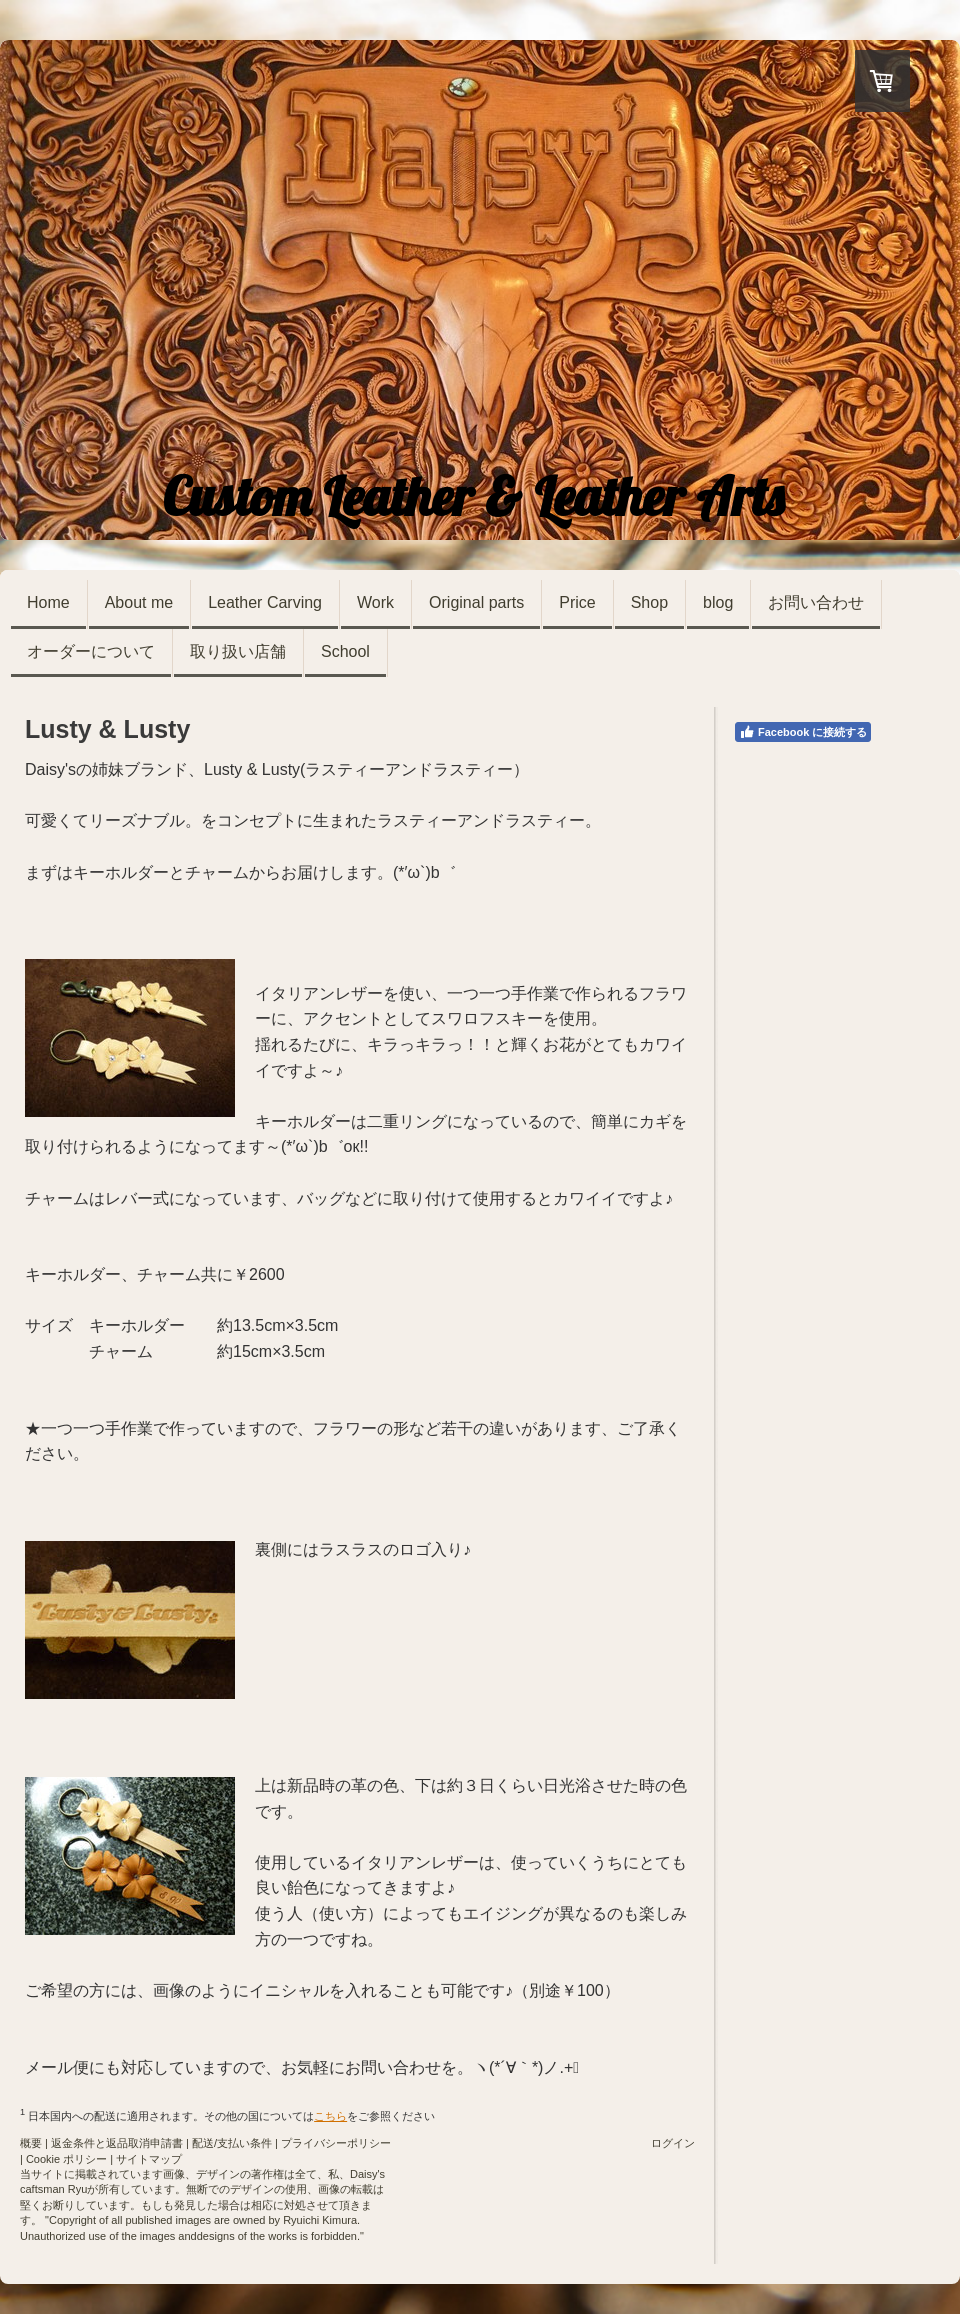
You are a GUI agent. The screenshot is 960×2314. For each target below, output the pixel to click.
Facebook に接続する (803, 732)
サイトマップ (149, 2159)
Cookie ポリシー (66, 2159)
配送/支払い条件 (232, 2143)
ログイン (673, 2143)
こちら (330, 2116)
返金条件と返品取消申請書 (117, 2143)
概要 (31, 2143)
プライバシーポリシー (336, 2143)
